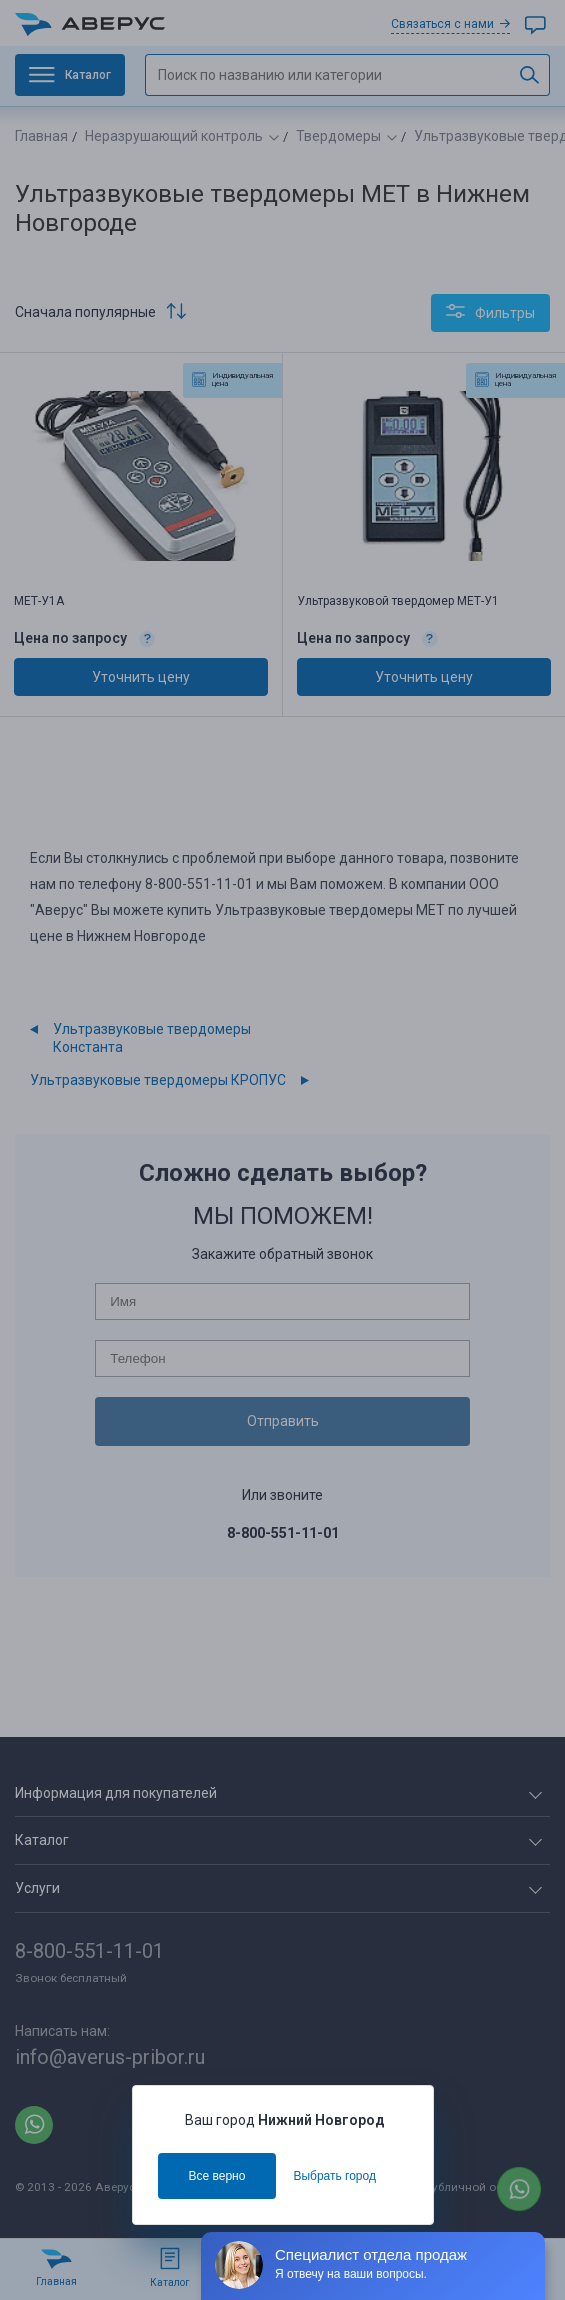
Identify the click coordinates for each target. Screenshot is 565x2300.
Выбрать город (334, 2176)
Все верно (217, 2176)
